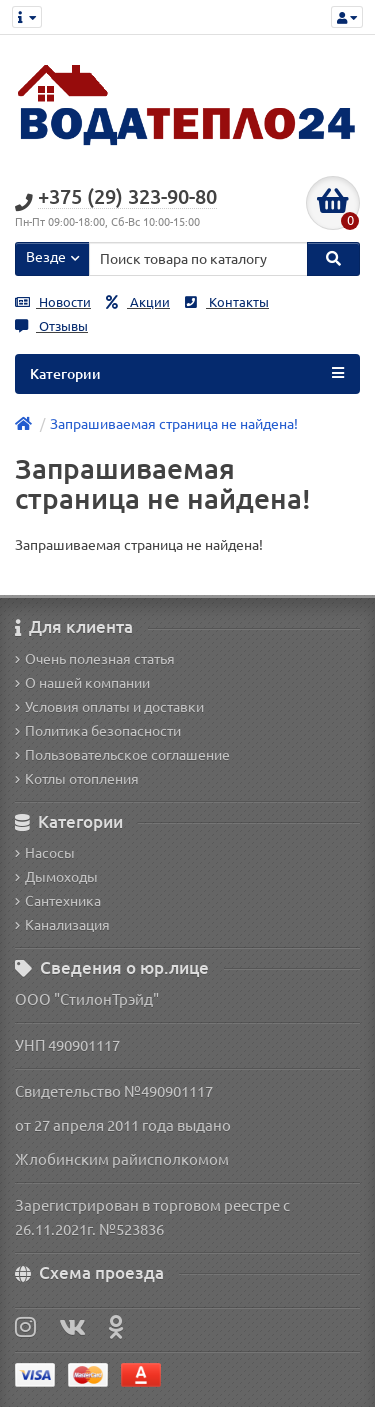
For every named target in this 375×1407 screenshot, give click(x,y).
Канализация (62, 925)
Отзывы (51, 326)
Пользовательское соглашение (122, 755)
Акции (138, 302)
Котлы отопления (77, 779)
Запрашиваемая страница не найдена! (174, 424)
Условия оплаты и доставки (109, 707)
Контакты (227, 302)
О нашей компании (82, 683)
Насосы (45, 853)
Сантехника (58, 901)
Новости (53, 302)
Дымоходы (56, 877)
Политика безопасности (98, 731)
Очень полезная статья (95, 659)
